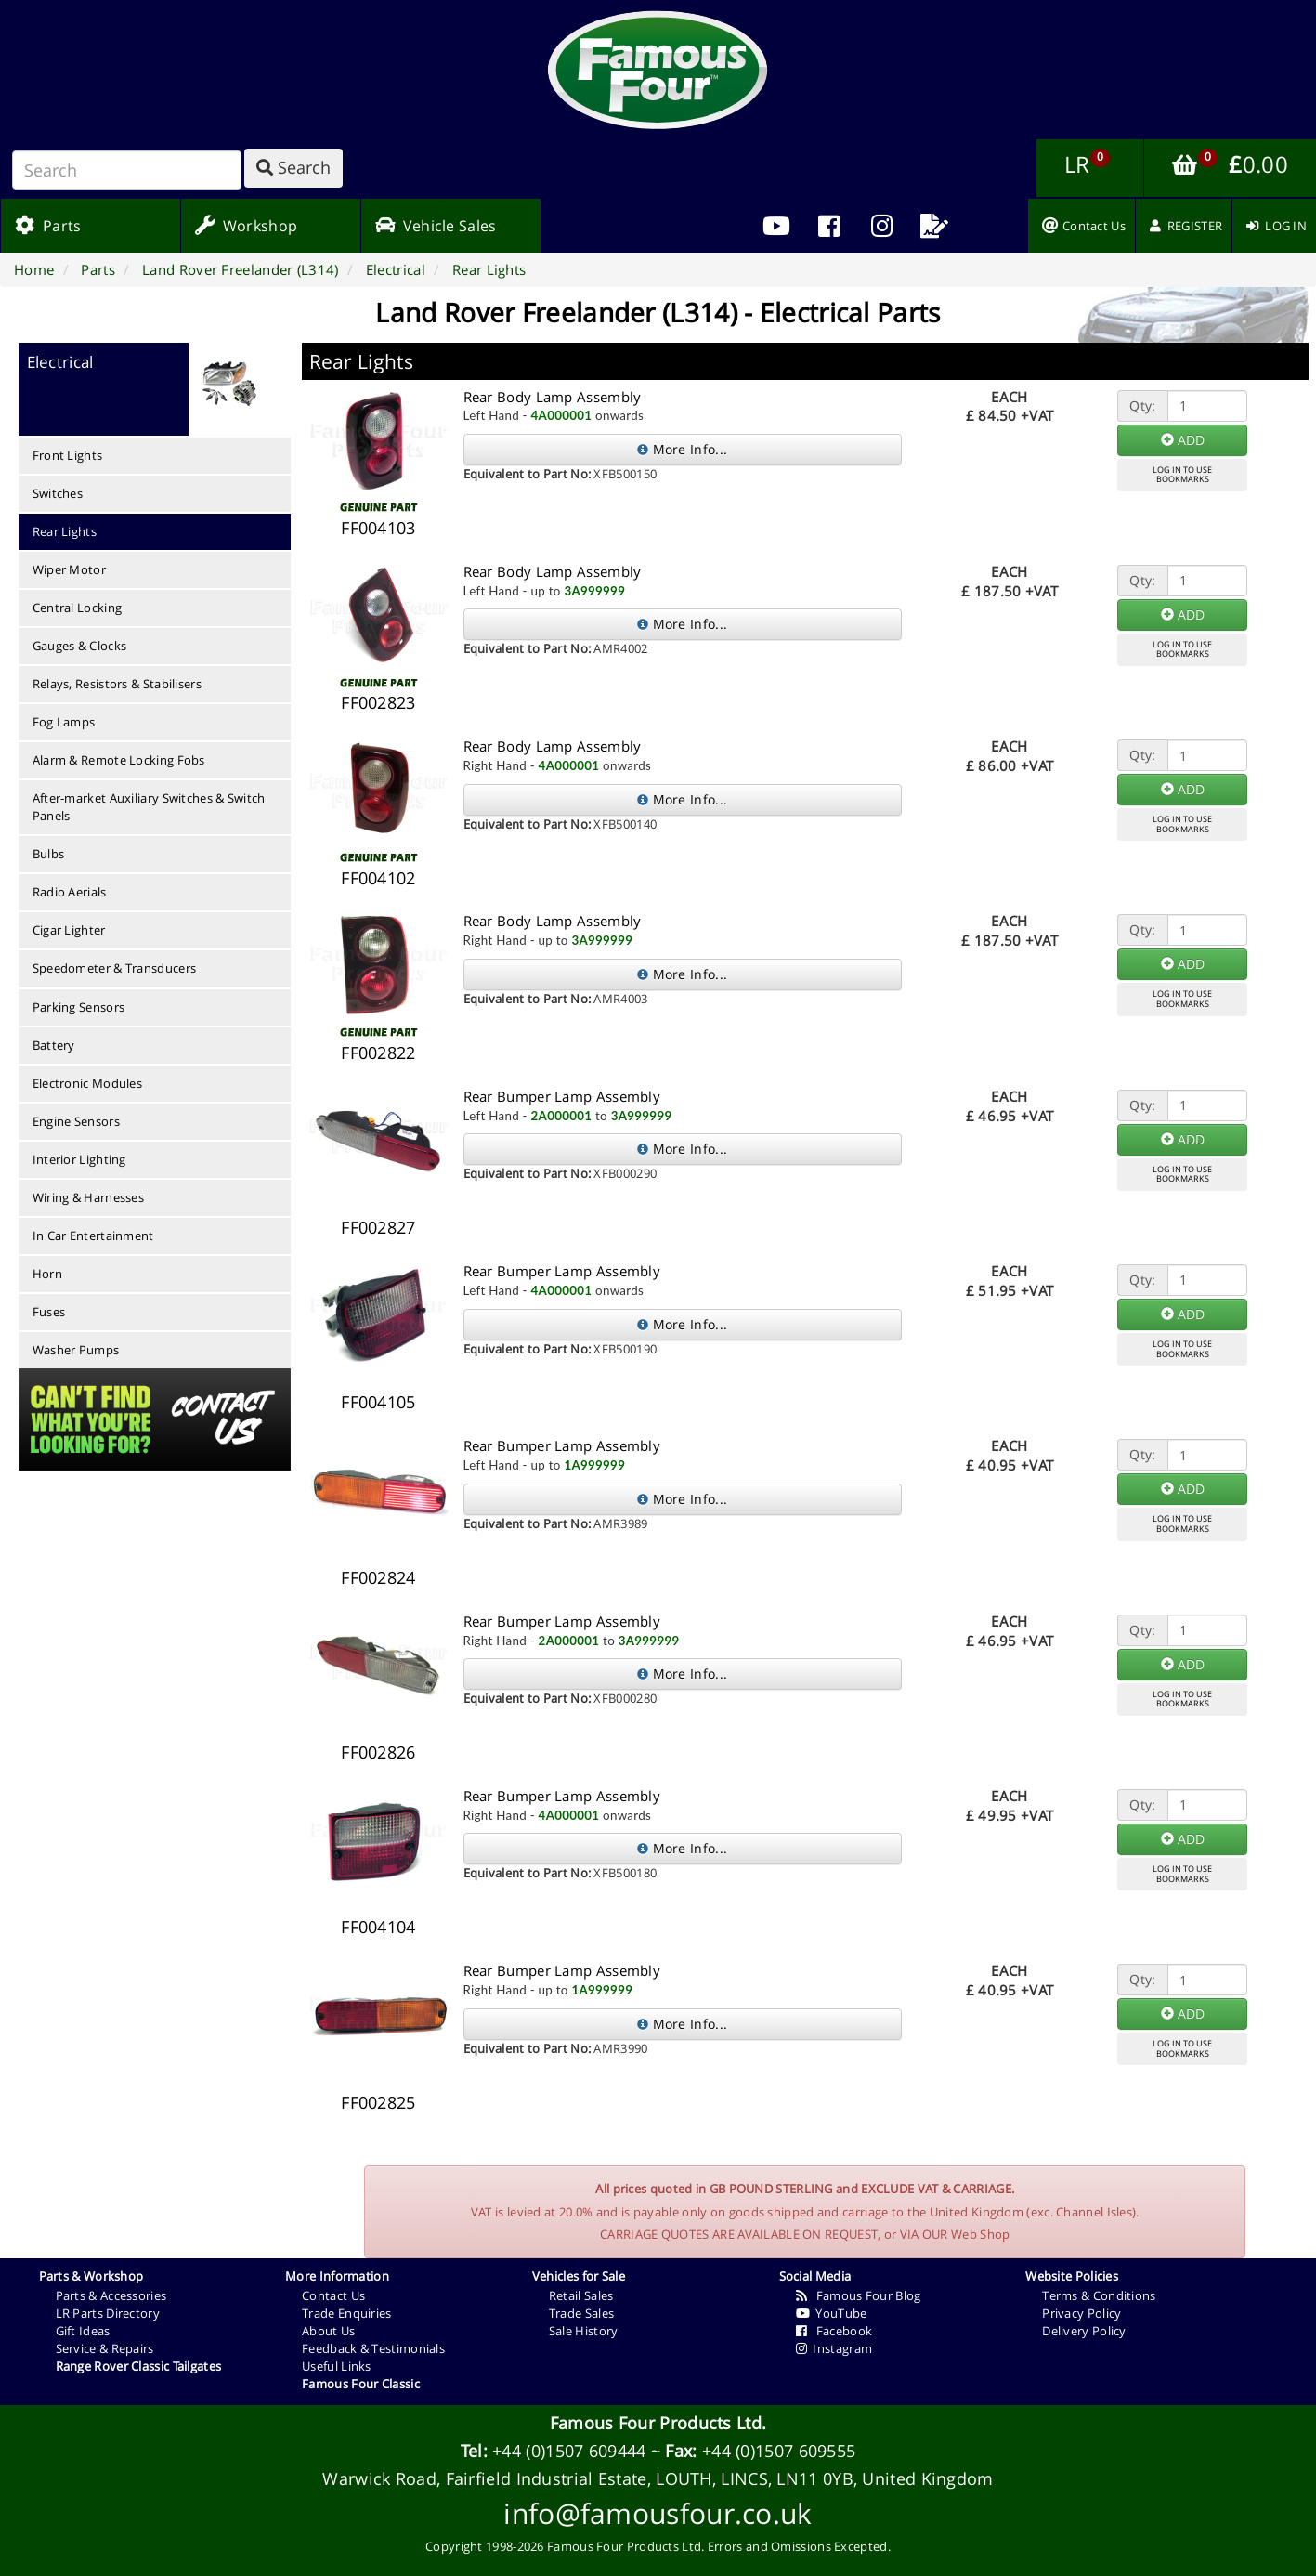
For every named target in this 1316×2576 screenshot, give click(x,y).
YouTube (831, 2313)
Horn (47, 1273)
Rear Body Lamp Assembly (552, 396)
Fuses (49, 1311)
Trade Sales (581, 2313)
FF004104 (378, 1927)
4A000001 (562, 415)
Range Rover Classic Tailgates (139, 2366)
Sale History (584, 2330)
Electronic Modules (87, 1083)
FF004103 (378, 528)
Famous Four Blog (858, 2295)
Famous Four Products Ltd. (658, 2423)
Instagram (834, 2348)
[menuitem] (828, 226)
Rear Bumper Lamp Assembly (562, 1096)
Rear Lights (65, 531)
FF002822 (378, 1052)
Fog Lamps (64, 721)
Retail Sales (581, 2295)
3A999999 (594, 590)
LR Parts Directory (108, 2313)
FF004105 (378, 1402)
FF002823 (378, 702)
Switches (58, 493)
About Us (328, 2330)
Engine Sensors (76, 1121)
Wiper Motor (69, 569)
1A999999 (594, 1465)
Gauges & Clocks (80, 645)
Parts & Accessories (111, 2295)
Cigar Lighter (69, 930)
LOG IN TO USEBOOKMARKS (1182, 475)
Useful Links (336, 2366)
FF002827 (378, 1227)
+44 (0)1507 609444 (568, 2450)
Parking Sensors (79, 1007)
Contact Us (333, 2295)
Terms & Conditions (1098, 2295)
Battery (54, 1045)
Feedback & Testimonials (373, 2348)
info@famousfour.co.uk (657, 2513)
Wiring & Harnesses (88, 1197)
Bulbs (49, 853)
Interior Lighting (79, 1159)
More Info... (682, 449)
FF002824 (378, 1577)
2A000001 (562, 1115)
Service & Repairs (105, 2348)
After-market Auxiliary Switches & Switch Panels (149, 807)
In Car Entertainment (93, 1235)
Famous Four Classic (361, 2383)
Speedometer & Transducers (115, 968)
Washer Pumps (76, 1349)
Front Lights (68, 455)
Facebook (834, 2330)
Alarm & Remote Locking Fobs (119, 760)
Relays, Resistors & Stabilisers (117, 683)
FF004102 (378, 878)
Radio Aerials (70, 891)
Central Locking (78, 607)
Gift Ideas (83, 2330)
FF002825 (378, 2102)
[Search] (126, 170)
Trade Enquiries (347, 2313)
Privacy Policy (1081, 2313)
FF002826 (378, 1752)
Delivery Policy (1084, 2330)
